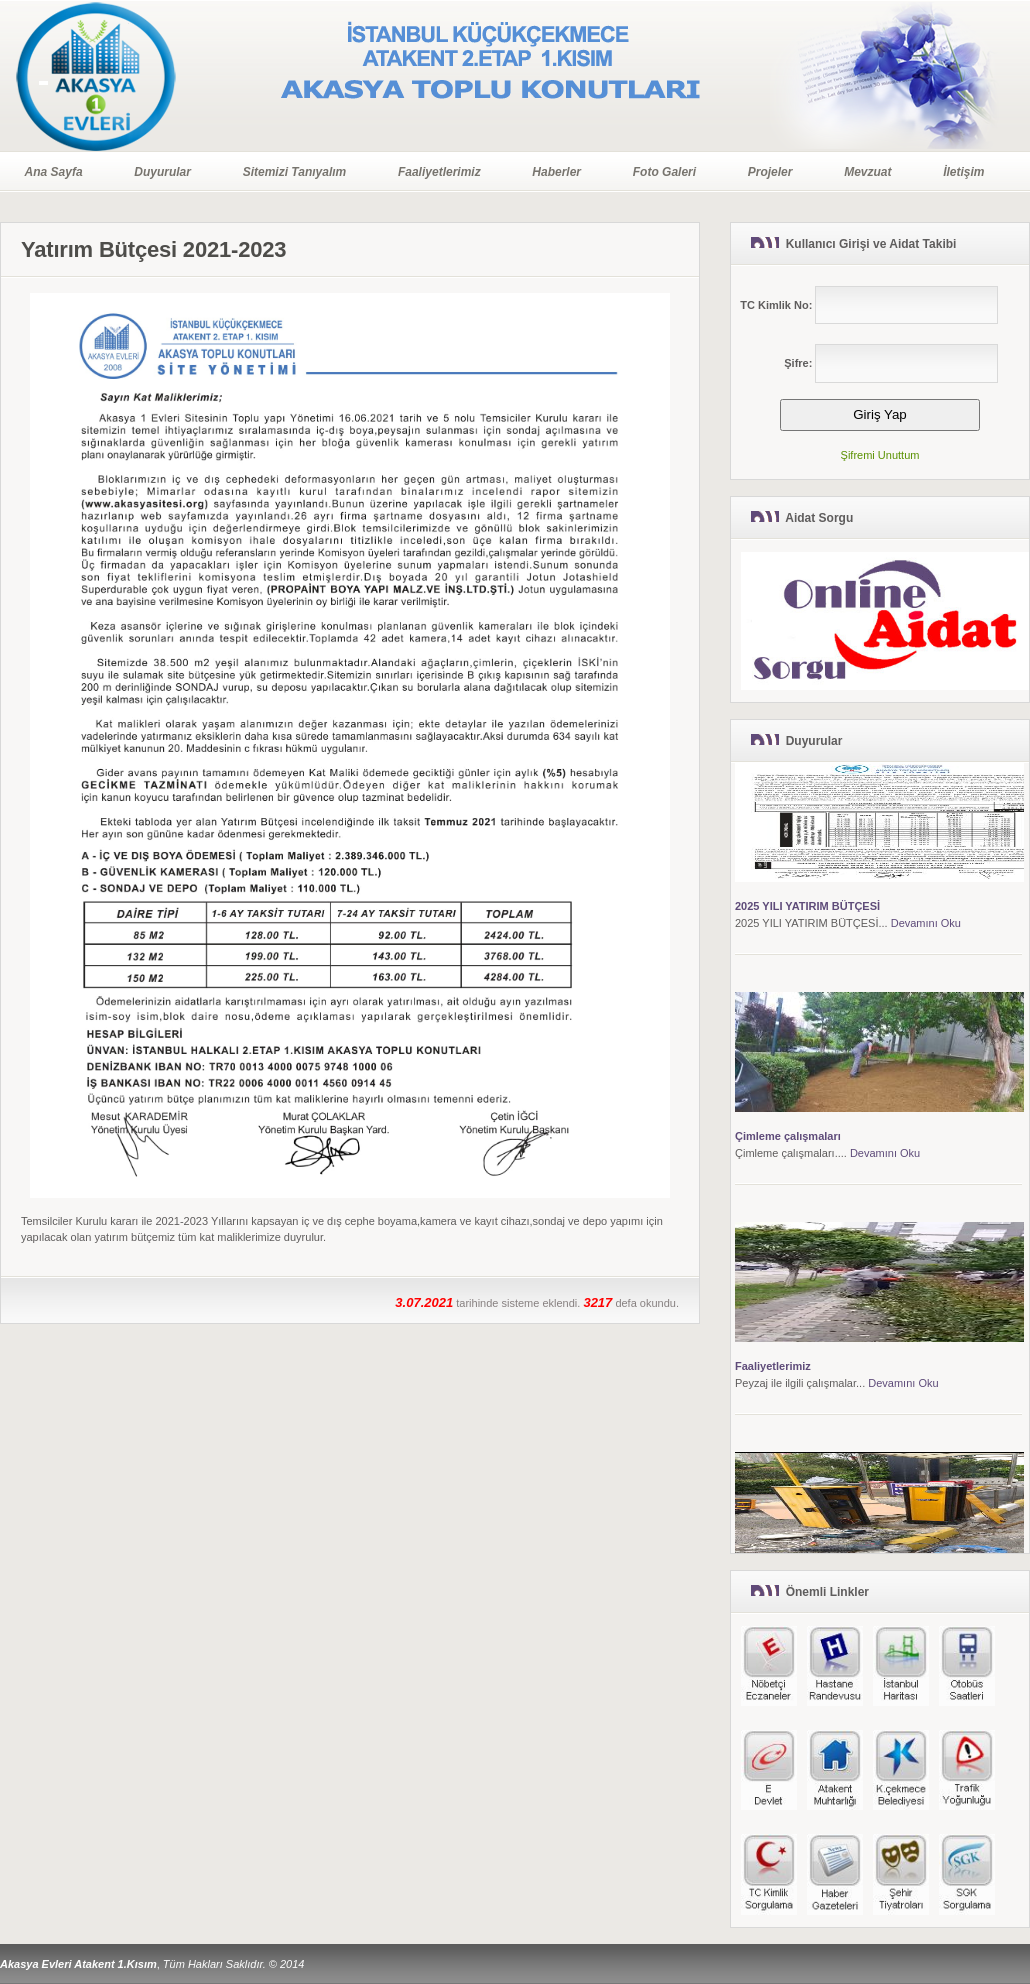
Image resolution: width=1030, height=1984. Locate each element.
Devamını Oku (926, 924)
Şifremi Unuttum (880, 455)
